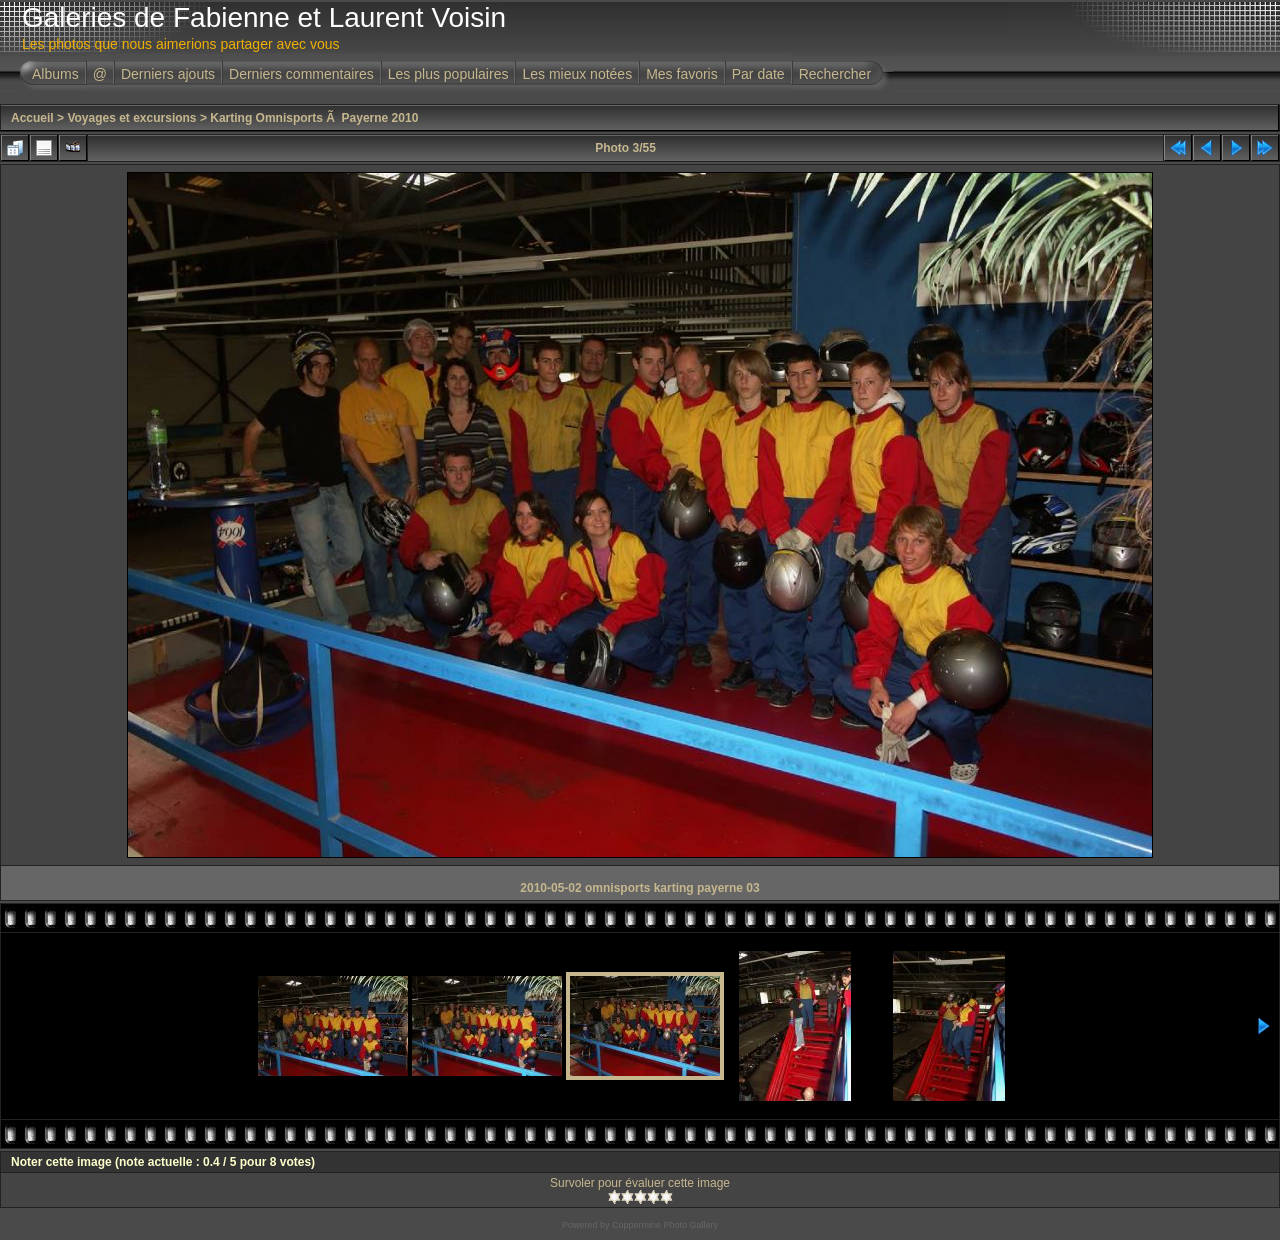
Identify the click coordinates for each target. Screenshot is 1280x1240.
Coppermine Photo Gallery (665, 1225)
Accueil (32, 118)
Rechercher (835, 74)
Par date (758, 74)
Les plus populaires (448, 74)
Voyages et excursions (131, 118)
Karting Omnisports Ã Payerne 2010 (314, 118)
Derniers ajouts (168, 74)
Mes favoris (682, 74)
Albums (55, 74)
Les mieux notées (577, 74)
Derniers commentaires (301, 74)
